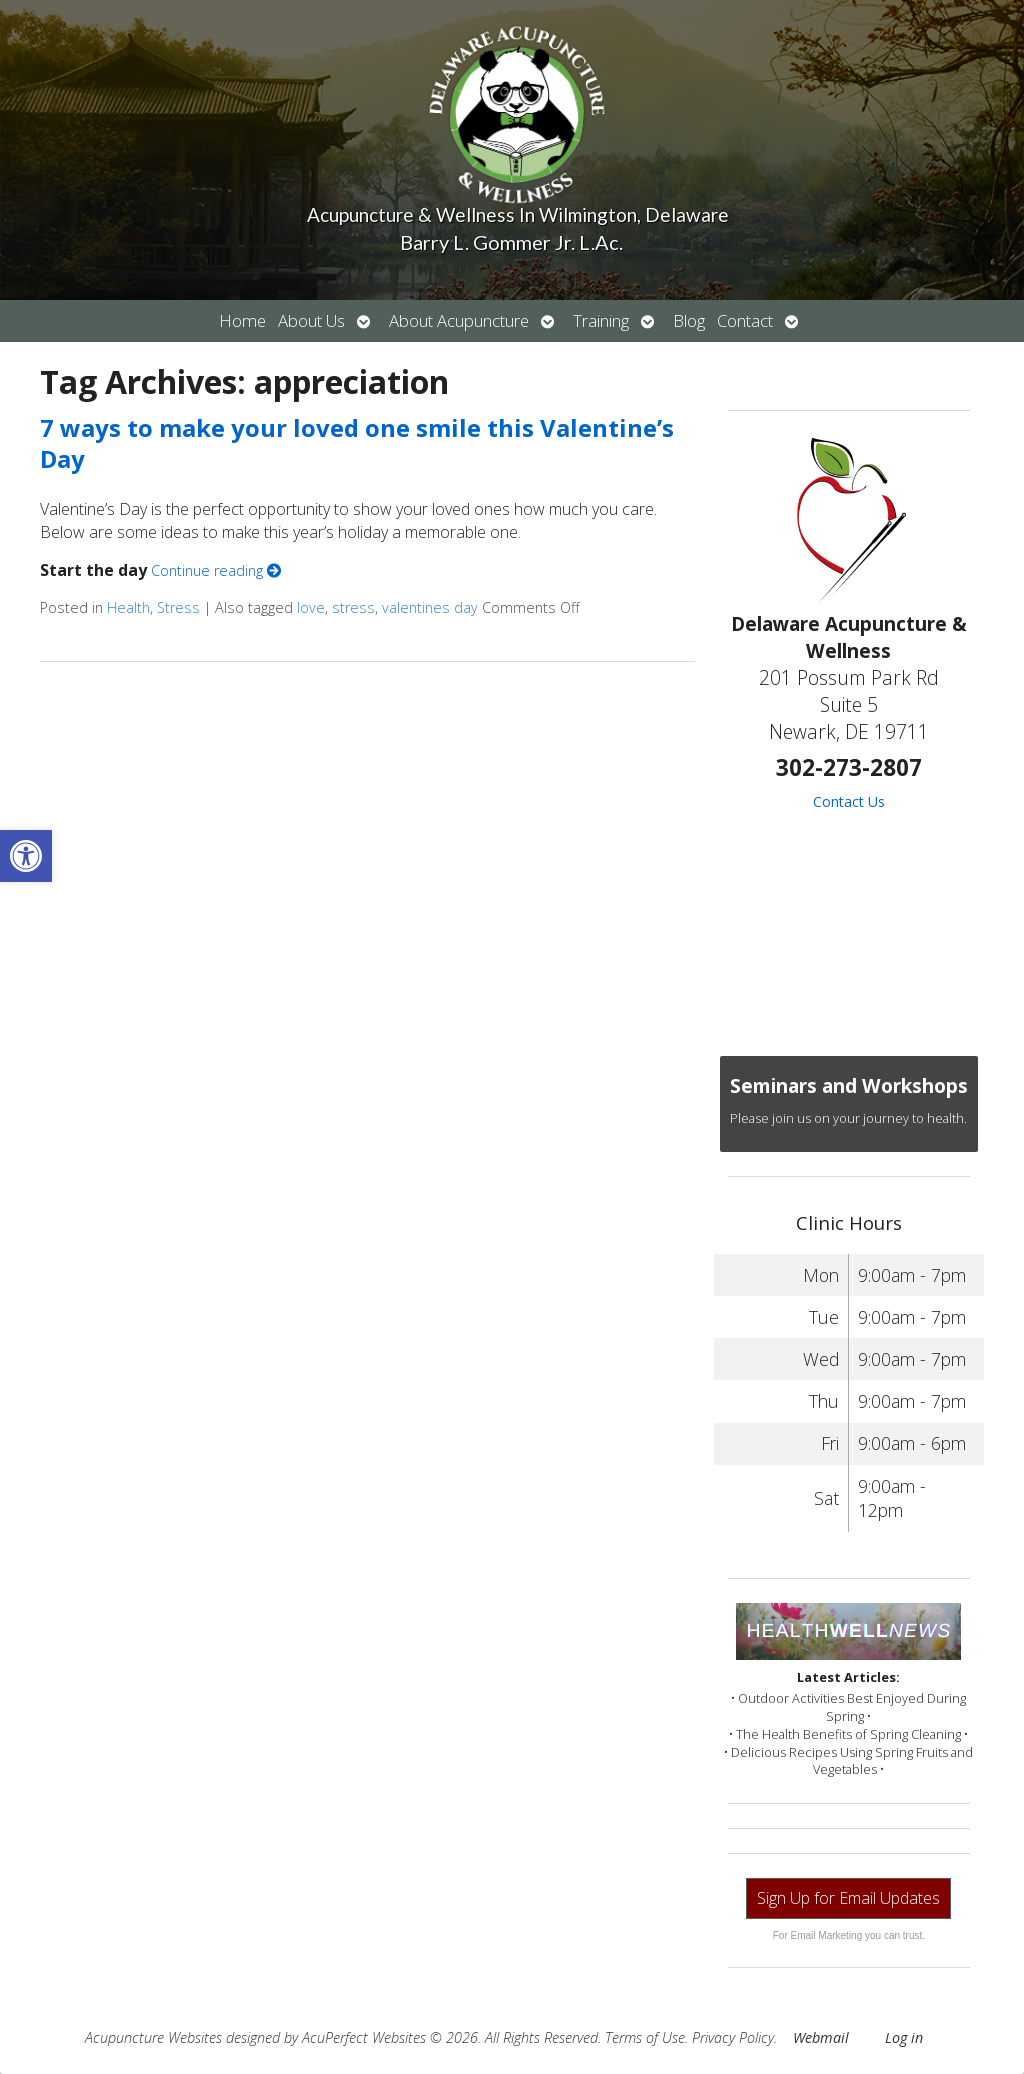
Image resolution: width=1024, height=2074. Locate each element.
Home (242, 320)
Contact (745, 320)
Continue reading (216, 570)
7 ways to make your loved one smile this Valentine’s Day (357, 443)
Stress (178, 607)
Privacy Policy (733, 2037)
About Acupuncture (459, 320)
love (311, 607)
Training (601, 320)
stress (353, 607)
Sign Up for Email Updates (848, 1898)
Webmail (821, 2037)
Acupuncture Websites (153, 2037)
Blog (689, 320)
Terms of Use (645, 2037)
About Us (311, 320)
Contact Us (849, 801)
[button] (26, 856)
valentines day (430, 607)
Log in (904, 2037)
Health (128, 607)
